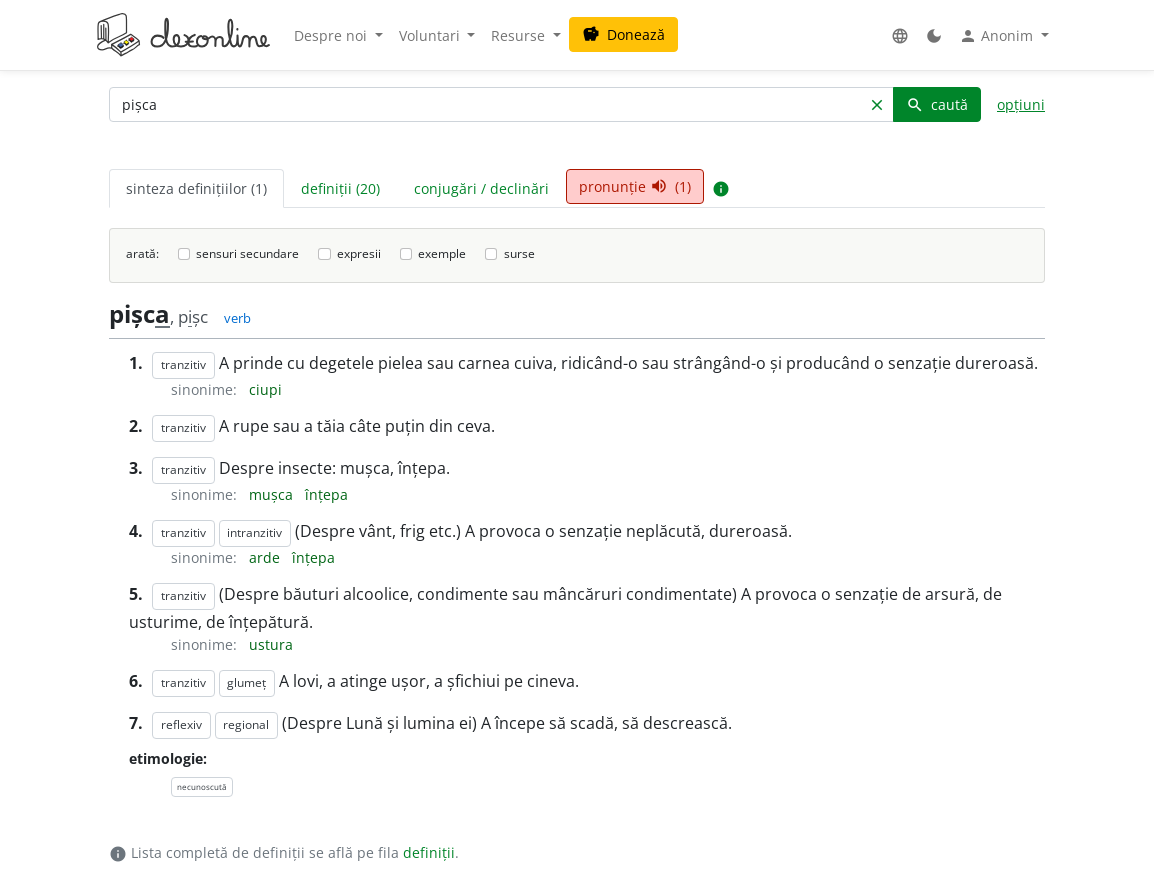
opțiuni (1021, 104)
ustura (271, 644)
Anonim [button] (998, 36)
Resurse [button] (520, 35)
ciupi (265, 389)
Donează (623, 34)
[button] (900, 35)
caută (937, 104)
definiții (429, 852)
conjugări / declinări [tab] (481, 188)
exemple (442, 253)
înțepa (326, 494)
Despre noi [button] (332, 35)
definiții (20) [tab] (340, 188)
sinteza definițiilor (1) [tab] (196, 188)
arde (266, 557)
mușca (273, 494)
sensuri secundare (247, 253)
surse (519, 253)
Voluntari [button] (431, 35)
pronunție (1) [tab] (635, 186)
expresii (359, 253)
